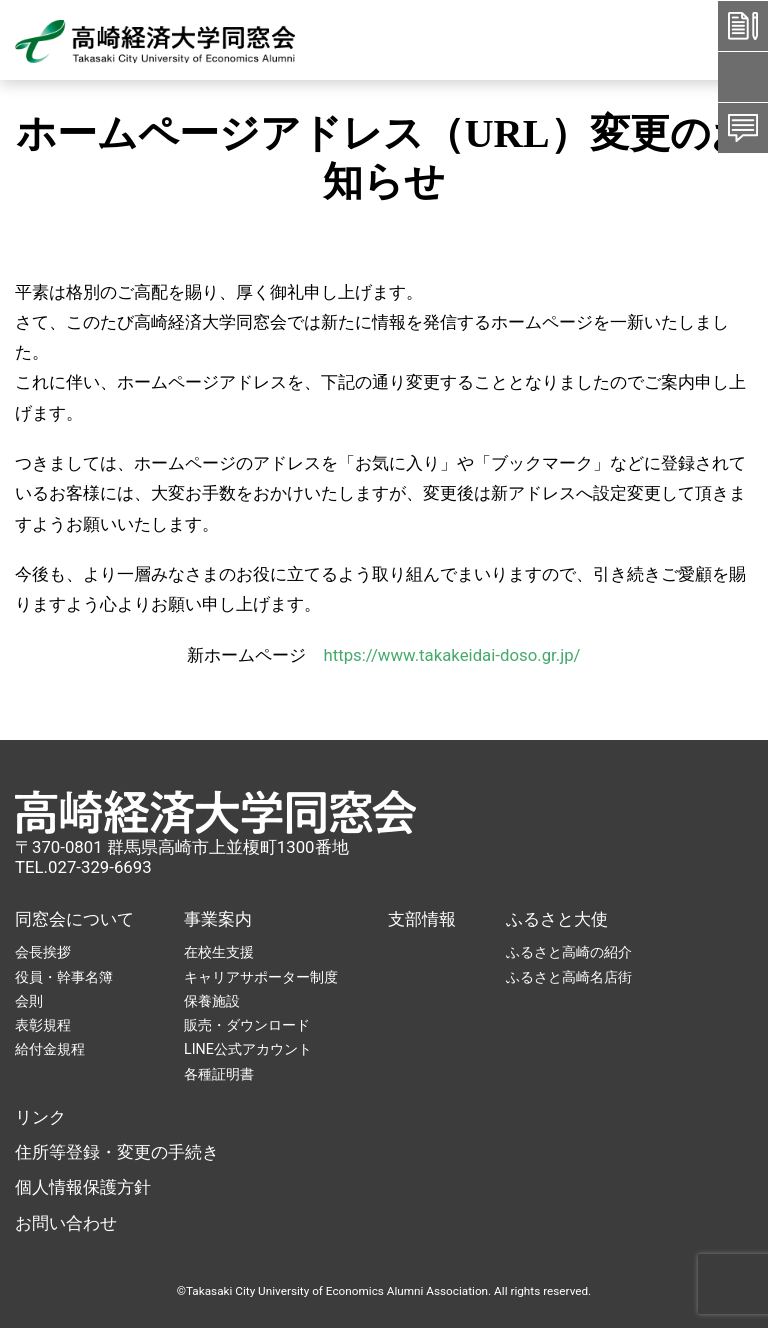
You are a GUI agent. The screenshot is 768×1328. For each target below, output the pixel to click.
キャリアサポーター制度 (261, 977)
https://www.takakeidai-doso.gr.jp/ (451, 655)
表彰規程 (43, 1025)
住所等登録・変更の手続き (117, 1152)
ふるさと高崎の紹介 (569, 952)
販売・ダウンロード (247, 1025)
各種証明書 (219, 1074)
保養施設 (212, 1001)
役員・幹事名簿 (64, 977)
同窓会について (74, 919)
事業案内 (218, 919)
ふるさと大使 (557, 919)
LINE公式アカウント (248, 1049)
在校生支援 (219, 952)
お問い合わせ (66, 1223)
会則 (29, 1001)
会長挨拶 (43, 952)
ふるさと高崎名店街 (569, 977)
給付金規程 (50, 1049)
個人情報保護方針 (83, 1187)
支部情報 (422, 919)
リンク (40, 1117)
